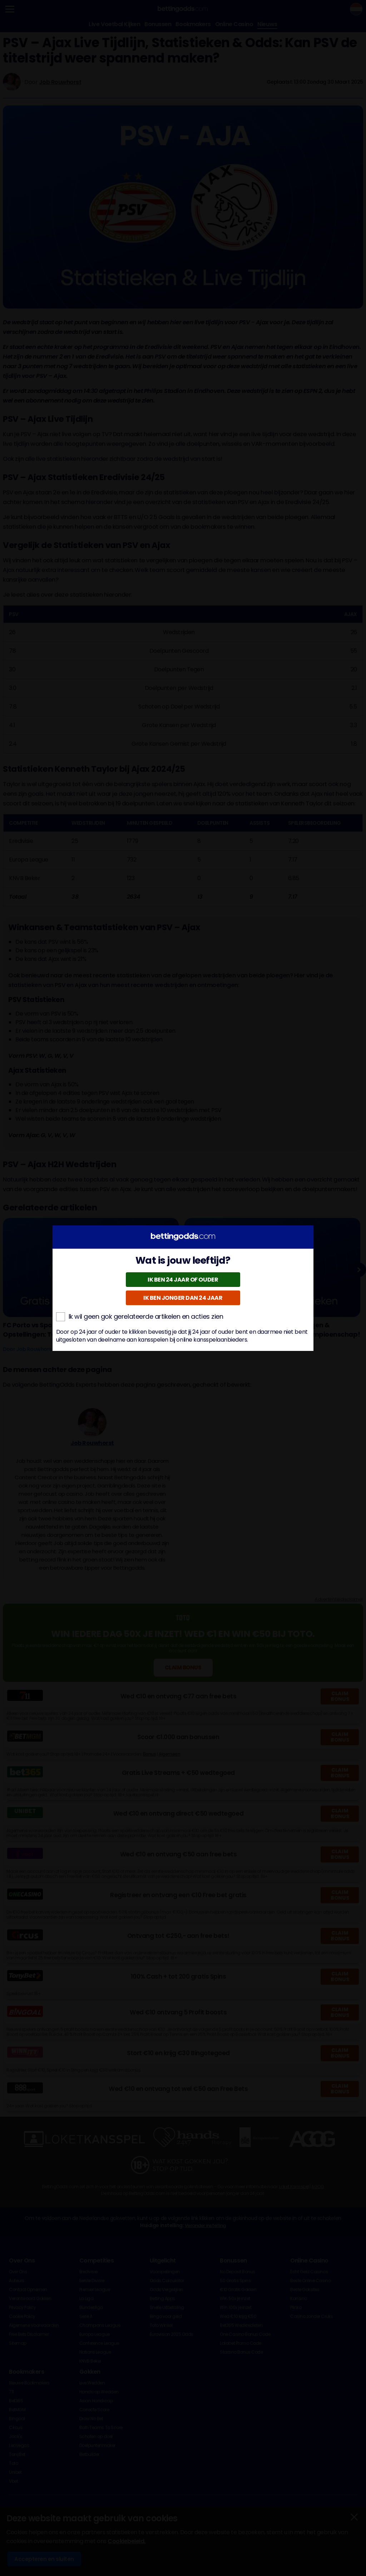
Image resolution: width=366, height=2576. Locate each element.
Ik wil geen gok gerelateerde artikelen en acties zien (139, 1316)
